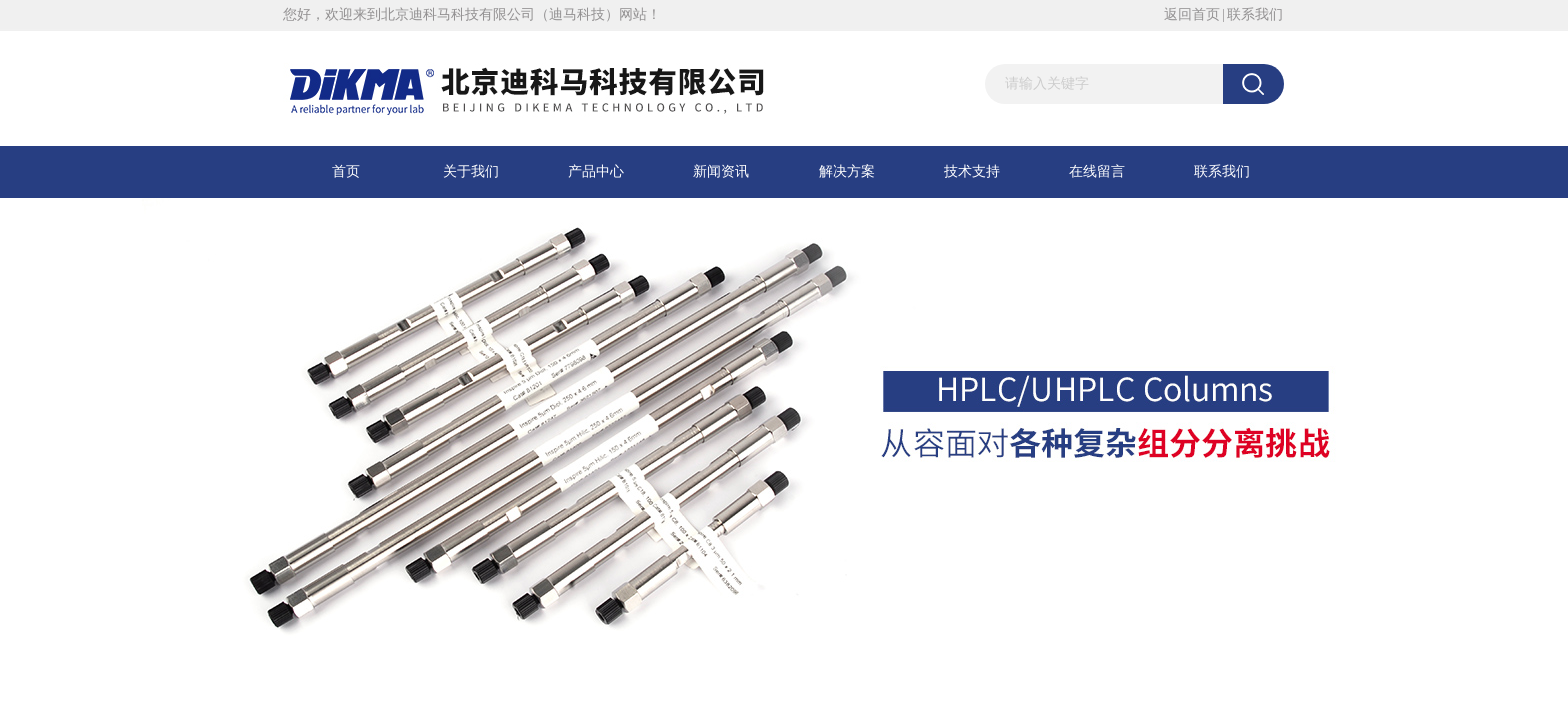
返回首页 (1192, 14)
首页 (346, 171)
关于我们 (471, 171)
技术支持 (972, 171)
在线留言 (1097, 171)
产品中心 (596, 171)
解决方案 (847, 171)
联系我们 (1255, 14)
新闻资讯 (721, 171)
